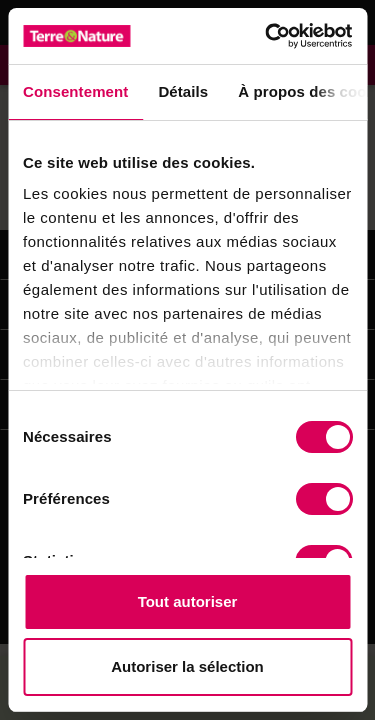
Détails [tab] (183, 91)
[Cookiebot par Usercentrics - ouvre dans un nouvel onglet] (267, 36)
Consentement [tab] (75, 91)
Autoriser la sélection (187, 666)
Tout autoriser (188, 601)
